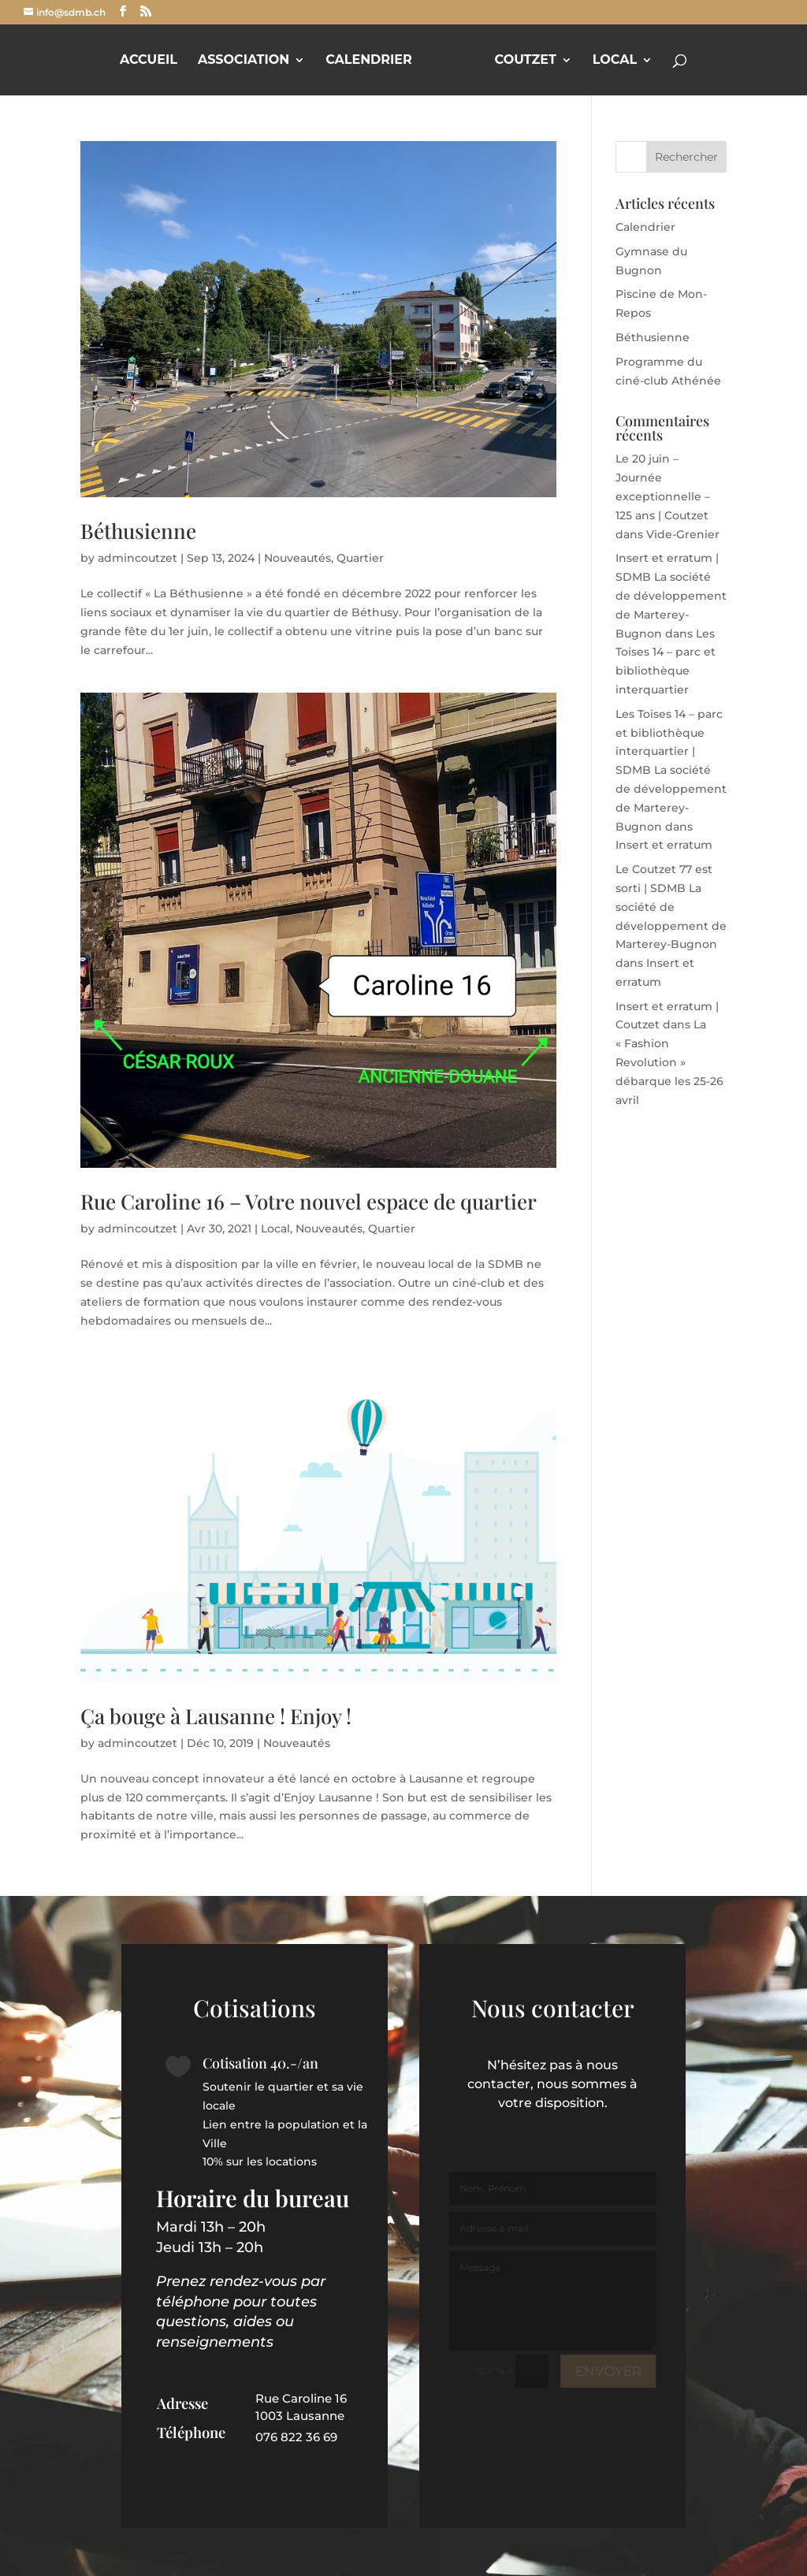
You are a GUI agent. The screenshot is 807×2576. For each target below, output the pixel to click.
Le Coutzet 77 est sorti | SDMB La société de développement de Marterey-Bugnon (671, 906)
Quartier (360, 558)
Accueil (148, 60)
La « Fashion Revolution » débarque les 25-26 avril (669, 1061)
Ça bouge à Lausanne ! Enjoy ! (215, 1716)
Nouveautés (297, 558)
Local (615, 60)
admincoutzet (137, 558)
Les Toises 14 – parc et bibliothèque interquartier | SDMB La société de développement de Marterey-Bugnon (671, 770)
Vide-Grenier (683, 534)
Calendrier (368, 60)
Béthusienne (138, 531)
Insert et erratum (663, 845)
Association (243, 60)
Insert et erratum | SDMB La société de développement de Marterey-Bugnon (671, 595)
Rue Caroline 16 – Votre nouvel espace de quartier (308, 1201)
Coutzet (525, 60)
